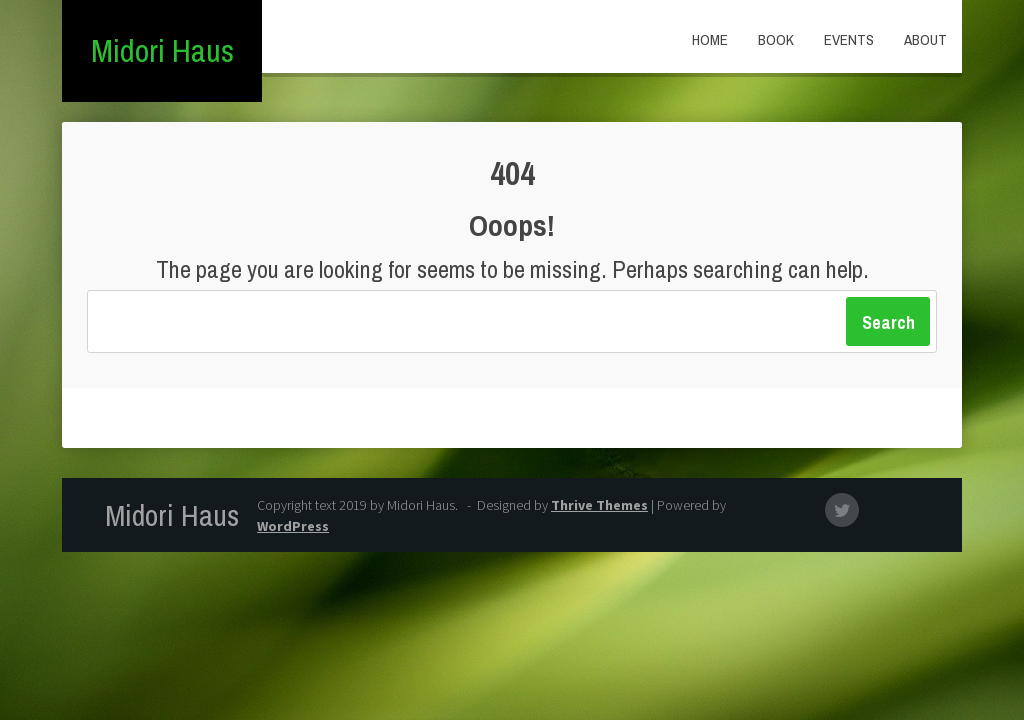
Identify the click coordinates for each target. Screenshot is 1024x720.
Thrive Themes (599, 505)
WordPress (293, 526)
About (925, 39)
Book (776, 39)
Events (849, 39)
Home (710, 39)
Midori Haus (162, 50)
